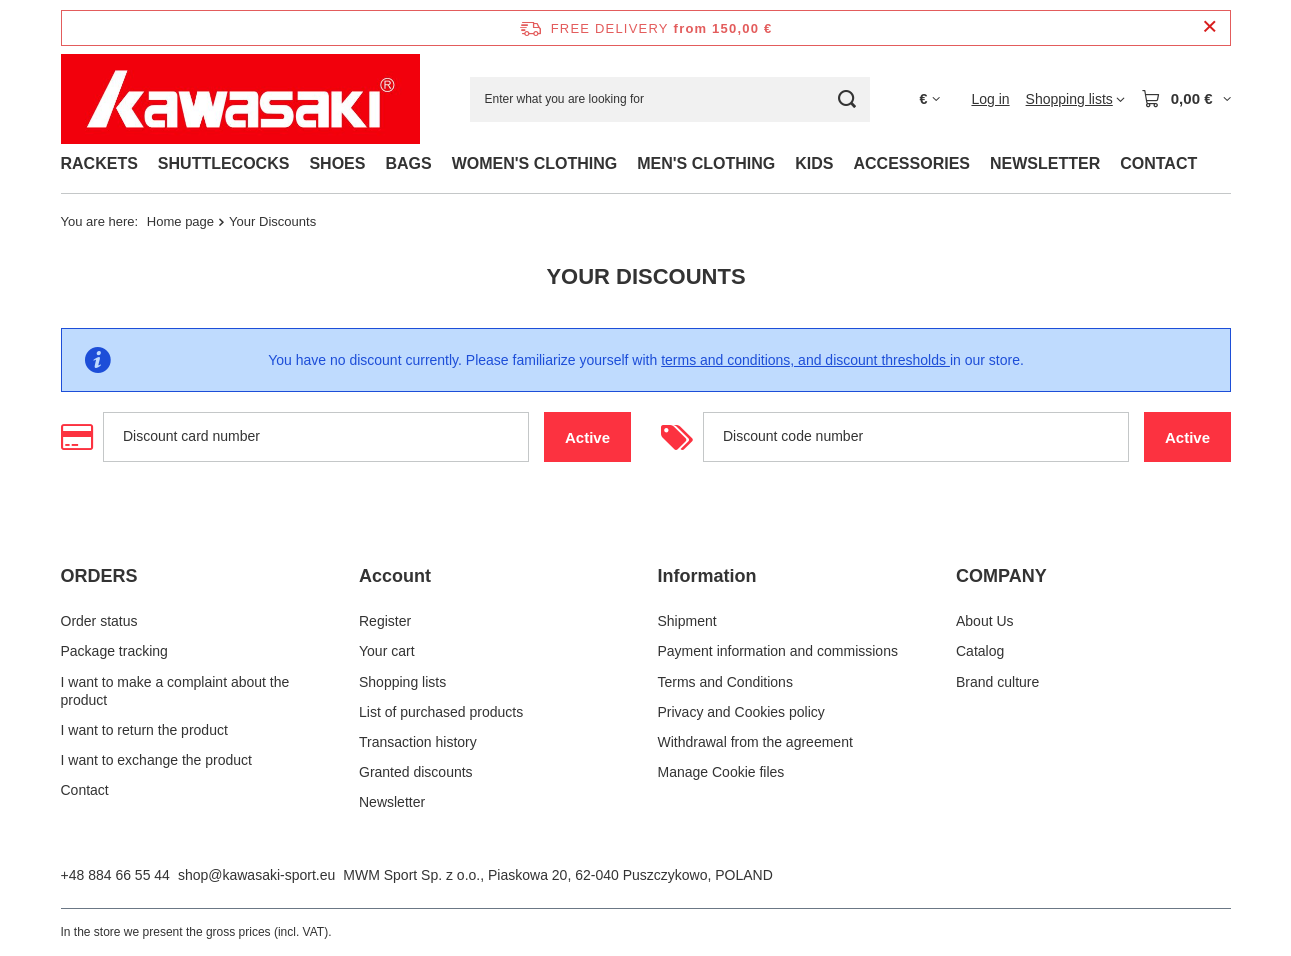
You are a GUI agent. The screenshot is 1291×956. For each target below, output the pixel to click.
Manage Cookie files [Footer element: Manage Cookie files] (721, 772)
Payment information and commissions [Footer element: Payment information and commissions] (778, 651)
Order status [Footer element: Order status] (99, 621)
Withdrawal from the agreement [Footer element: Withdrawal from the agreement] (755, 742)
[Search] (847, 99)
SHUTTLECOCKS (224, 163)
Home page (180, 221)
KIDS (814, 163)
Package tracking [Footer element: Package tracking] (114, 651)
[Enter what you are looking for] (670, 99)
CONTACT (1158, 163)
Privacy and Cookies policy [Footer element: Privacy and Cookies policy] (741, 712)
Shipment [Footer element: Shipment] (687, 621)
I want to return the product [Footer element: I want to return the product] (144, 730)
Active (597, 436)
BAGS (408, 163)
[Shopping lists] (1075, 99)
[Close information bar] (1209, 27)
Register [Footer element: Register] (385, 621)
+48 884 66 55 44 (115, 875)
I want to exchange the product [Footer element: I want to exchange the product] (156, 760)
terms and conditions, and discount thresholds (805, 360)
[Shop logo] (240, 99)
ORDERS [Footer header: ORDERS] (99, 576)
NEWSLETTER (1045, 163)
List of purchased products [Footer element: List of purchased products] (441, 712)
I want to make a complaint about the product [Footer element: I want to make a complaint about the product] (175, 691)
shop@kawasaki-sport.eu (256, 875)
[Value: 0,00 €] (1186, 99)
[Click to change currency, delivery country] (930, 99)
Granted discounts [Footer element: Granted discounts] (416, 772)
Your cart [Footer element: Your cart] (387, 651)
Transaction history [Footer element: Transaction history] (418, 742)
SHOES (337, 163)
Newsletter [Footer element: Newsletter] (392, 802)
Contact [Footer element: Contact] (85, 790)
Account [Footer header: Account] (395, 576)
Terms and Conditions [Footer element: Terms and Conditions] (725, 682)
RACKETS (99, 163)
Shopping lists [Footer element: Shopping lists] (402, 682)
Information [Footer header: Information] (707, 576)
